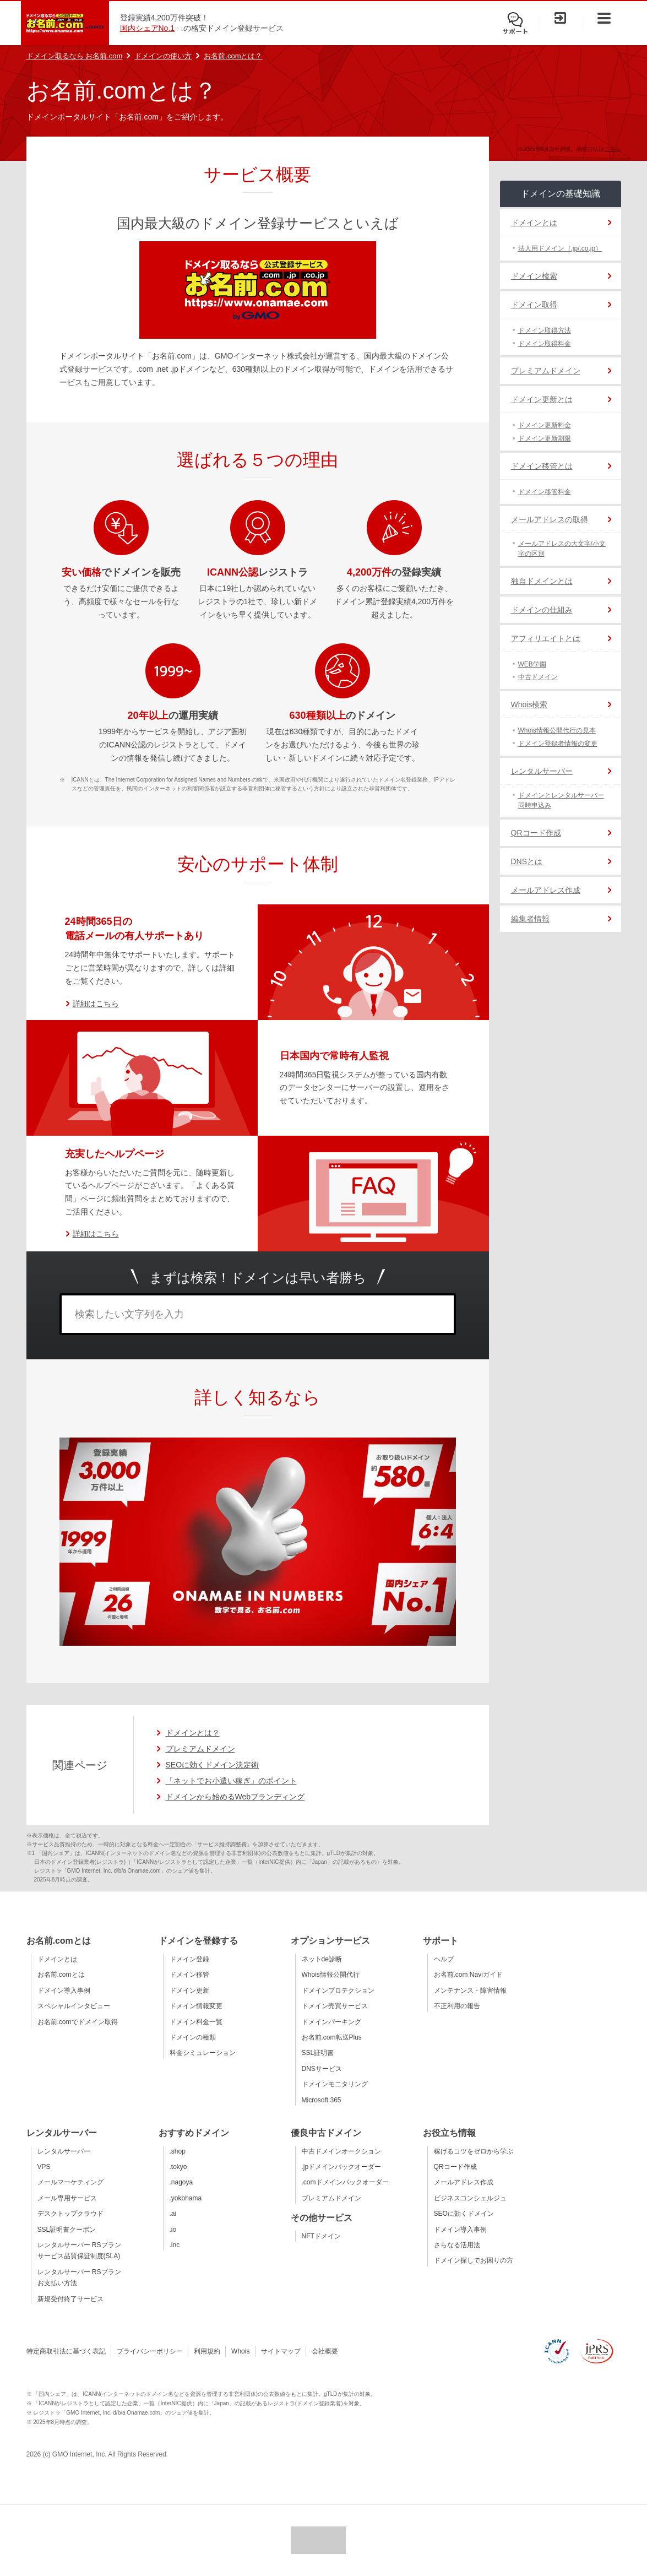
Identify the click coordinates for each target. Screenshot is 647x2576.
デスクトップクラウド (70, 2213)
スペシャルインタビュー (73, 2006)
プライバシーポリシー (150, 2351)
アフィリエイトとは (545, 638)
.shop (178, 2151)
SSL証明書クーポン (66, 2229)
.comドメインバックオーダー (345, 2182)
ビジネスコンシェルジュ (470, 2198)
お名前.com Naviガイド (468, 1974)
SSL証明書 (318, 2053)
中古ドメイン (538, 677)
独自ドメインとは (542, 581)
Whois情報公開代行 (331, 1974)
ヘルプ (444, 1959)
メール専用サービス (67, 2198)
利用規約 (207, 2351)
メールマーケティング (70, 2182)
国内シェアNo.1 (147, 28)
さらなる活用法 (457, 2245)
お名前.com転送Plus (332, 2037)
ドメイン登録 (189, 1959)
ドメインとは (534, 222)
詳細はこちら (96, 1003)
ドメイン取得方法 (544, 330)
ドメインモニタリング (335, 2084)
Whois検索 (529, 704)
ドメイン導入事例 (63, 1990)
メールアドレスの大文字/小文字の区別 (562, 548)
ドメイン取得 (534, 304)
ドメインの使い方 (163, 56)
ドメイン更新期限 (544, 438)
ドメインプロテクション (338, 1990)
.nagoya (181, 2182)
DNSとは (527, 861)
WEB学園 (532, 664)
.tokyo (178, 2167)
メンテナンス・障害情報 (470, 1990)
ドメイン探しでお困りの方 (473, 2260)
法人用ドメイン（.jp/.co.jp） (560, 248)
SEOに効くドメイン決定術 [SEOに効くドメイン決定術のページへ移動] (212, 1764)
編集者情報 (530, 918)
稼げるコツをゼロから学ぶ (473, 2151)
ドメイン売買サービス (335, 2006)
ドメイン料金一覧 (196, 2022)
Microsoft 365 (321, 2100)
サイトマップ (281, 2351)
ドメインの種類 (193, 2037)
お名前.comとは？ (233, 56)
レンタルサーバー (542, 771)
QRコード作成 (536, 832)
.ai (173, 2213)
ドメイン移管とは (542, 466)
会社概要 (325, 2351)
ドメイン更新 (189, 1990)
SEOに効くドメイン (464, 2213)
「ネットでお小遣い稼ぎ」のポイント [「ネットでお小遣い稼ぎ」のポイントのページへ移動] (231, 1780)
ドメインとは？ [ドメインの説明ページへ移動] (193, 1732)
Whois (240, 2351)
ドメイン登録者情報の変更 (557, 743)
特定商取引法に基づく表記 (66, 2351)
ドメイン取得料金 (544, 344)
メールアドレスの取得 (549, 519)
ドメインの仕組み (542, 609)
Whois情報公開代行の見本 (557, 730)
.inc (175, 2245)
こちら (613, 149)
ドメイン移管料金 (544, 492)
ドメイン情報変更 (196, 2006)
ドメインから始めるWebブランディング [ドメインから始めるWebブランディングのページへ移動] (235, 1796)
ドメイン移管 (189, 1974)
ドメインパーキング (331, 2022)
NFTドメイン (321, 2236)
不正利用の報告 (457, 2006)
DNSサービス (322, 2069)
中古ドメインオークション (341, 2151)
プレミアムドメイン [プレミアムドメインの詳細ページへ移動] (200, 1748)
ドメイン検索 (534, 276)
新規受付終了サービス (70, 2299)
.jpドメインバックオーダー (342, 2167)
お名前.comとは (61, 1974)
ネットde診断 (322, 1959)
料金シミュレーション (203, 2053)
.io (173, 2229)
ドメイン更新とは (542, 399)
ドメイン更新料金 (544, 425)
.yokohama (186, 2198)
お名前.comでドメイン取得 (77, 2022)
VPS (44, 2167)
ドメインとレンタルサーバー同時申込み (561, 800)
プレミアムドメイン (545, 370)
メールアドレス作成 (545, 890)
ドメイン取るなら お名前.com (74, 56)
